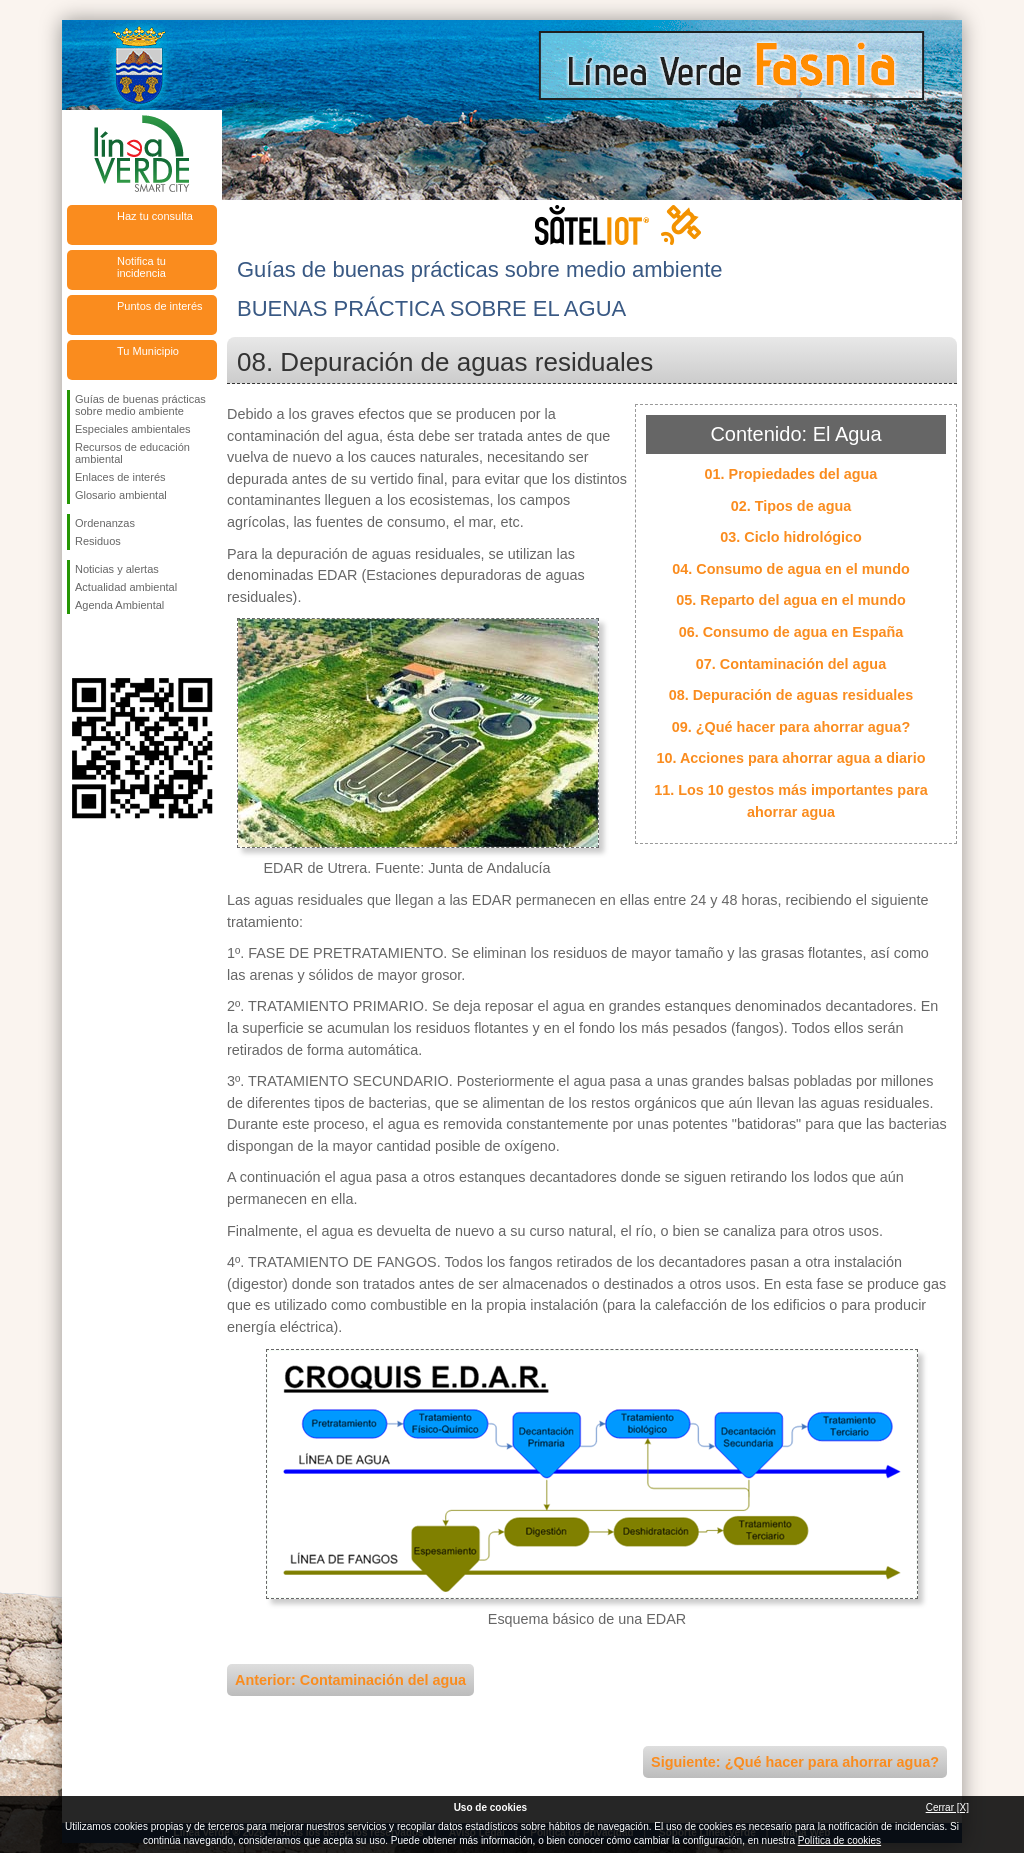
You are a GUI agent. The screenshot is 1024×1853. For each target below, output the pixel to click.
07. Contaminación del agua (791, 664)
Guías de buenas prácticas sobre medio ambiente (140, 405)
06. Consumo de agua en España (791, 632)
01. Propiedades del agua (791, 474)
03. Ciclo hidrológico (791, 537)
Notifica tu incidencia (141, 267)
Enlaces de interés (120, 477)
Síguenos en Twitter (112, 646)
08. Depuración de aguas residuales (791, 695)
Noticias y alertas (117, 569)
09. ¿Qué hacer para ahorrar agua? (791, 727)
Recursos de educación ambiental (132, 453)
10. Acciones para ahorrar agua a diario (790, 758)
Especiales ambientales (133, 429)
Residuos (98, 541)
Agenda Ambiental (119, 605)
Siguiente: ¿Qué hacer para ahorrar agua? (795, 1762)
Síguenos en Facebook (79, 646)
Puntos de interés (160, 306)
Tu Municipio (148, 351)
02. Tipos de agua (791, 506)
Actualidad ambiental (126, 587)
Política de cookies (839, 1840)
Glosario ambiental (121, 495)
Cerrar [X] (947, 1807)
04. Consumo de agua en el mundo (790, 569)
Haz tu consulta (155, 216)
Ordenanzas (105, 523)
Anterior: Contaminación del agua (350, 1680)
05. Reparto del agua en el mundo (791, 600)
